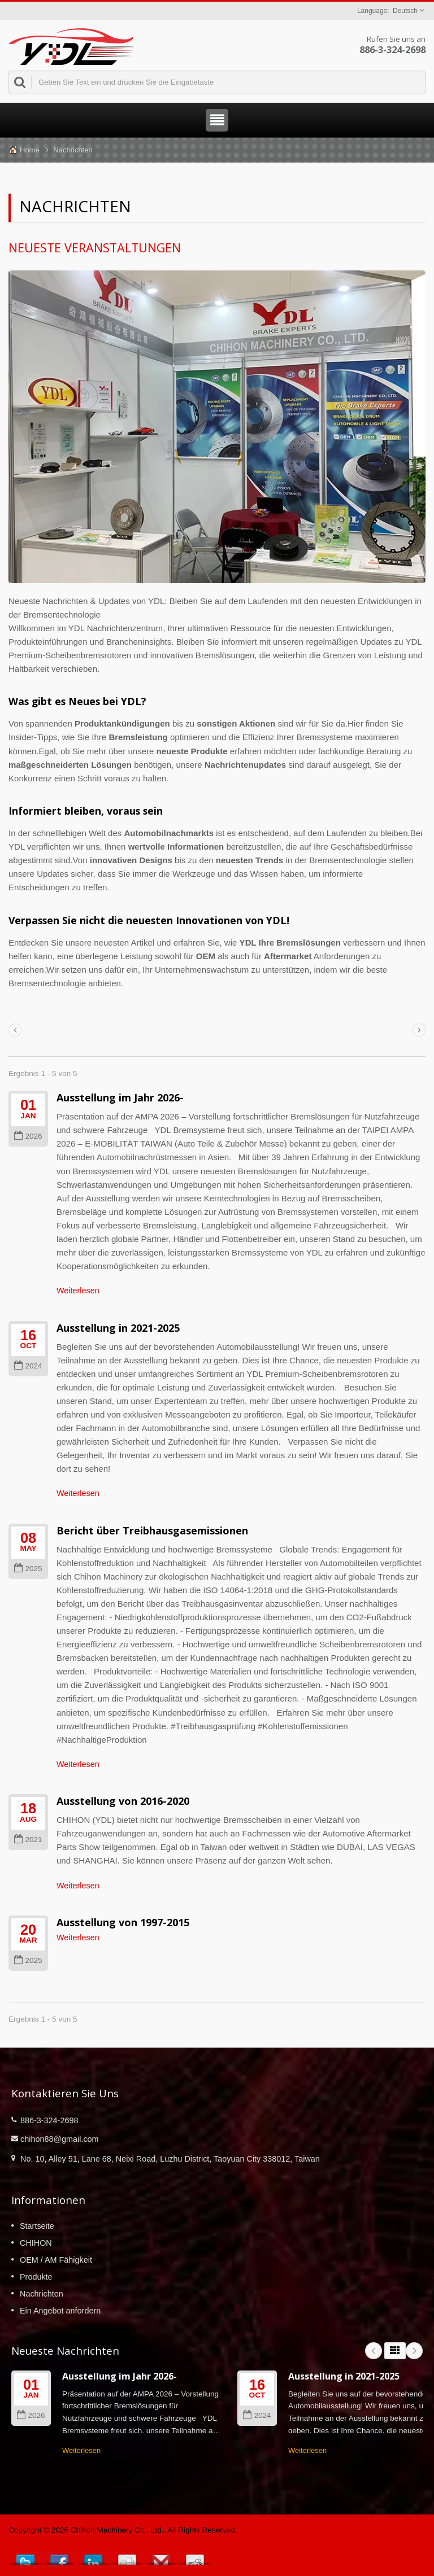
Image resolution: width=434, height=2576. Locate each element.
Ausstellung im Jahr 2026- (120, 1097)
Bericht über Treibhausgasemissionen (152, 1530)
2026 (28, 1136)
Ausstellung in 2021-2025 (118, 1328)
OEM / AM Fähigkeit (56, 2259)
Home (30, 150)
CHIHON (36, 2242)
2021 (28, 1839)
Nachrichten (72, 150)
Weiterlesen (78, 1290)
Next (414, 2350)
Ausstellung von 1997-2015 (123, 1922)
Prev (373, 2350)
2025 (28, 1568)
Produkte (36, 2276)
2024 (28, 1366)
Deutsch (405, 11)
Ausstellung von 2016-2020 (123, 1801)
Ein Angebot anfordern (60, 2310)
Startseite (37, 2226)
